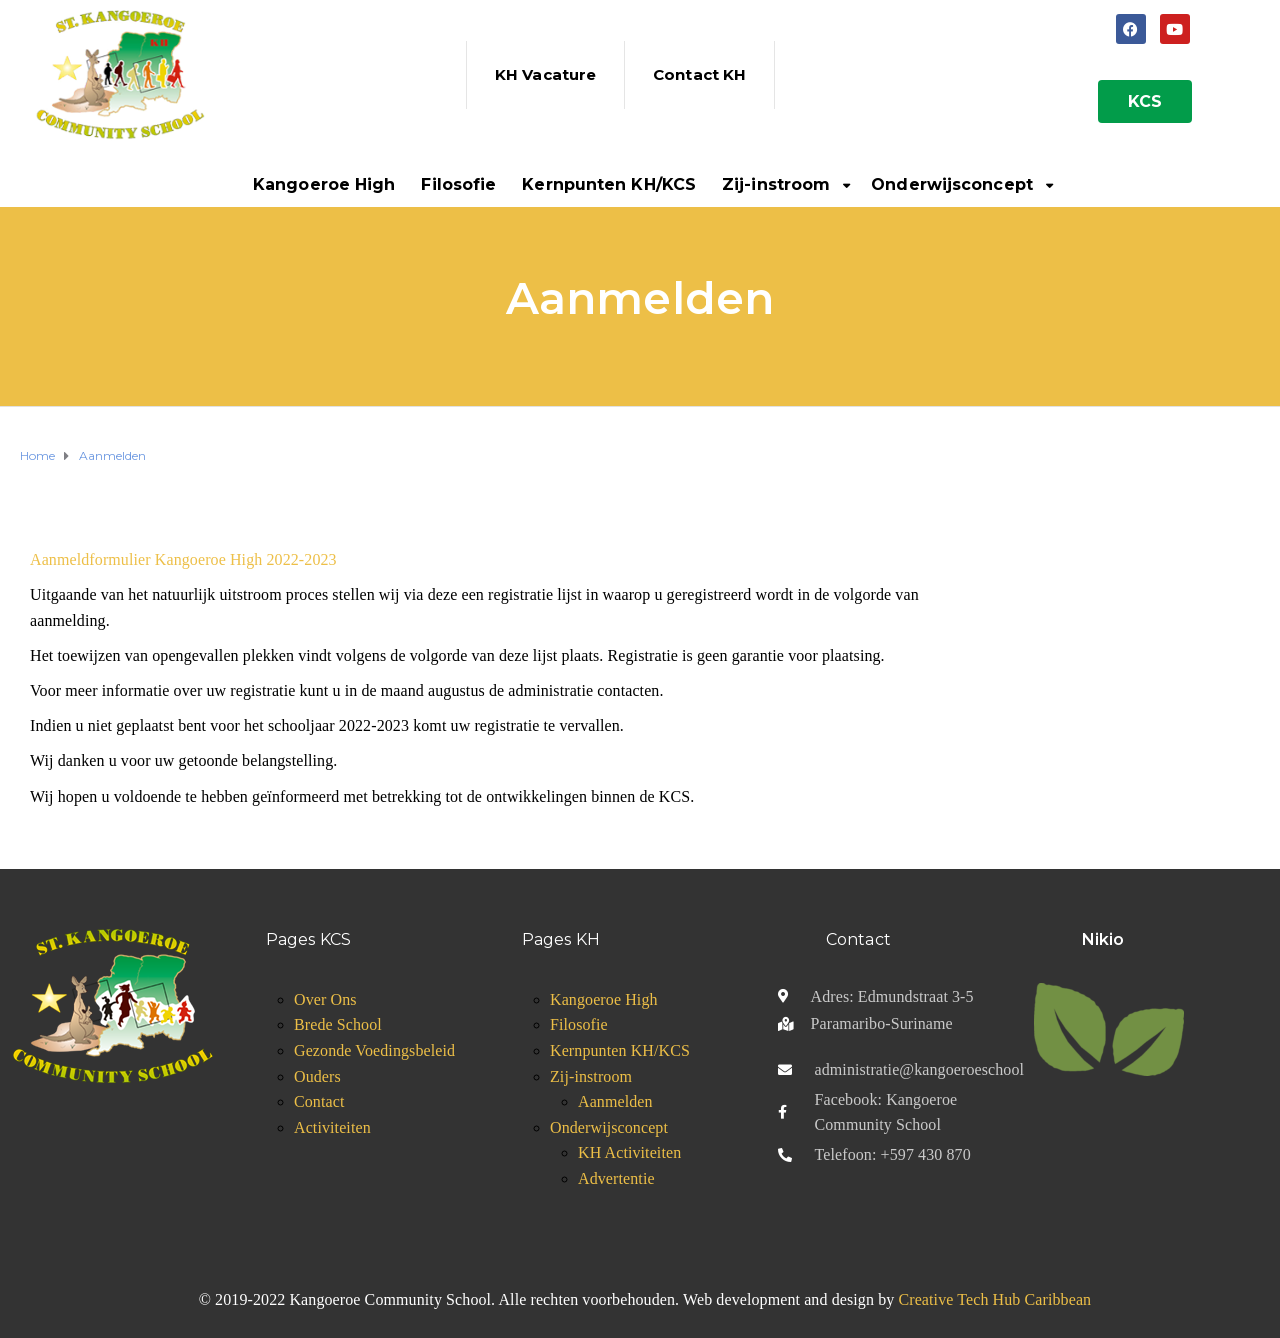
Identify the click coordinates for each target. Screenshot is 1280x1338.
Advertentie (616, 1178)
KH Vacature (545, 74)
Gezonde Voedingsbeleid (374, 1050)
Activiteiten (332, 1127)
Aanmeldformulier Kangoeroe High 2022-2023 (183, 559)
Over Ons (325, 999)
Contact (319, 1101)
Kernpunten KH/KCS (609, 184)
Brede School (338, 1024)
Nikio (1103, 939)
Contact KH (699, 74)
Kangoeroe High (324, 184)
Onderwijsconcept (952, 184)
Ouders (317, 1076)
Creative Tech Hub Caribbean (994, 1299)
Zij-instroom (776, 184)
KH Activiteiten (629, 1152)
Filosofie (458, 184)
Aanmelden (615, 1101)
